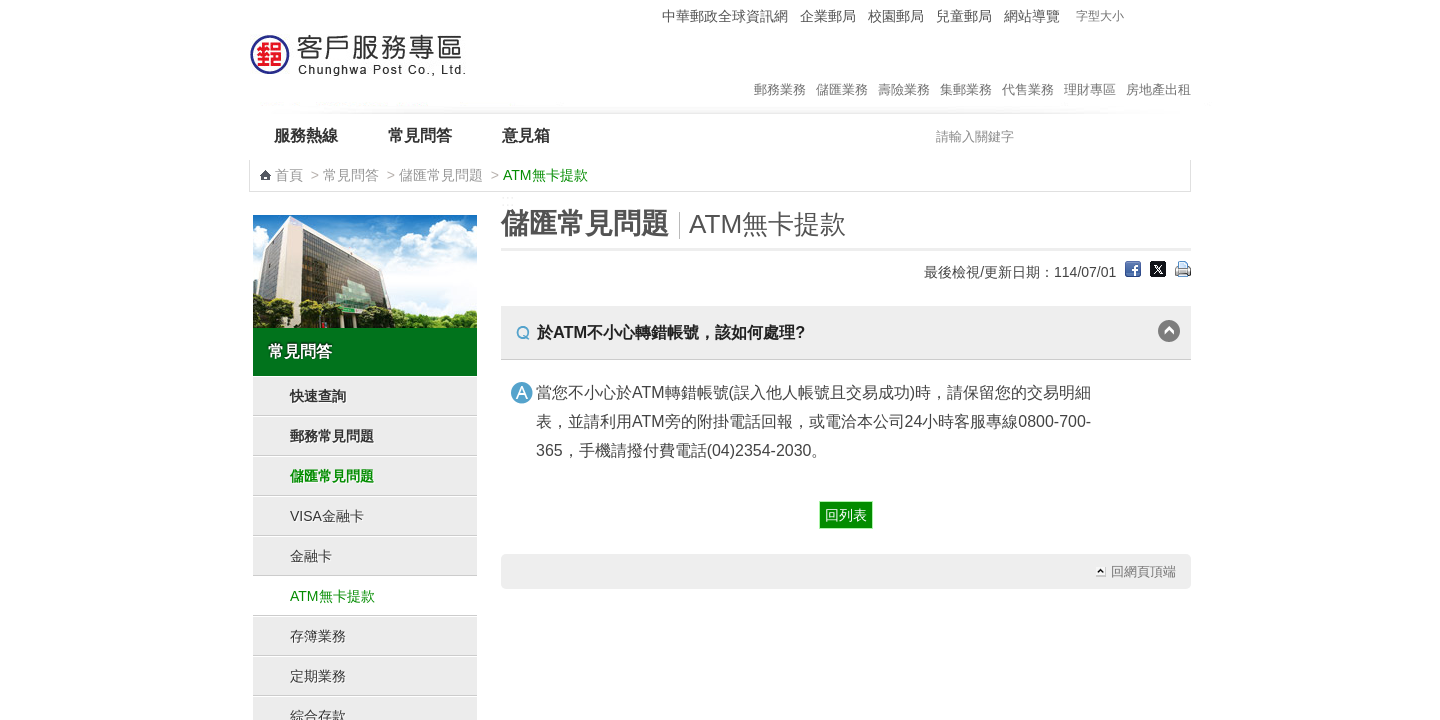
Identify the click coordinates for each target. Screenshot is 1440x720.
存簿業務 (318, 636)
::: (643, 15)
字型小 (1140, 16)
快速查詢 (318, 396)
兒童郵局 (964, 16)
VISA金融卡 (327, 516)
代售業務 (1028, 69)
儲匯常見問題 (441, 175)
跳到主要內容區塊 (10, 10)
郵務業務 (780, 69)
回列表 (846, 515)
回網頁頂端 (1143, 571)
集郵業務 (966, 69)
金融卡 (311, 556)
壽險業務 (904, 69)
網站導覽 (1032, 16)
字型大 (1178, 16)
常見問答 (420, 135)
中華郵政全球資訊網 (725, 16)
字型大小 (1100, 16)
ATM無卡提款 (332, 596)
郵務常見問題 (332, 436)
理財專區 (1090, 69)
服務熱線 (306, 135)
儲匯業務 (842, 69)
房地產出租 (1158, 69)
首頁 (289, 175)
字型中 (1159, 16)
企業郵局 (828, 16)
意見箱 (526, 135)
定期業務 (318, 676)
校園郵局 (896, 16)
